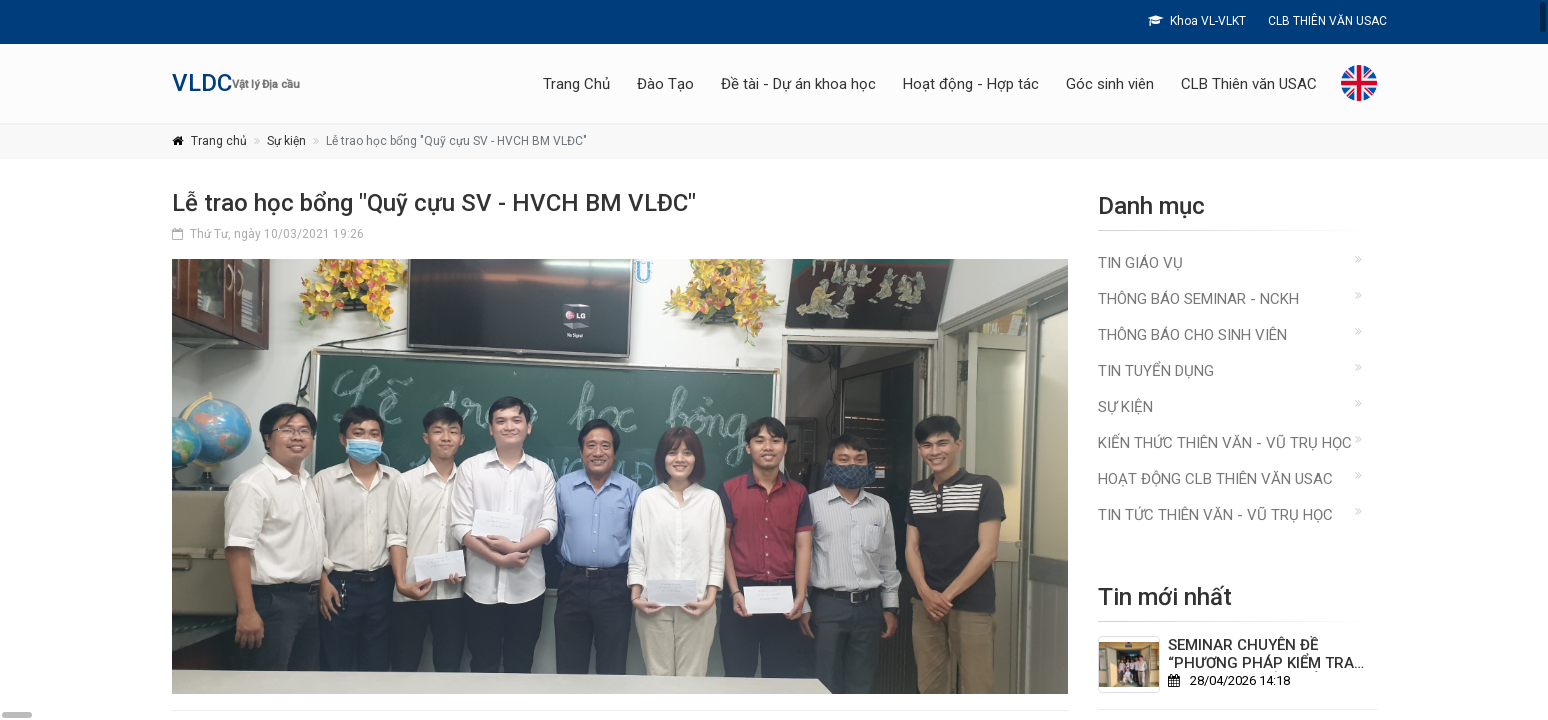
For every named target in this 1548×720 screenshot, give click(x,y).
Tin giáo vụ (1140, 263)
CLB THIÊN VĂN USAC (1326, 21)
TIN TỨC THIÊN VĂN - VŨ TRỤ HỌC (1215, 515)
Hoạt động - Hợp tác (971, 84)
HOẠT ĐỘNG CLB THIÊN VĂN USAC (1215, 479)
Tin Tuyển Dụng (1156, 371)
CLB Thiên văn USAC (1249, 84)
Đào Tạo (665, 84)
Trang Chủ (576, 84)
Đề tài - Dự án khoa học (798, 84)
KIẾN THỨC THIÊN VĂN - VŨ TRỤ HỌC (1225, 443)
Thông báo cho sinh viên (1192, 335)
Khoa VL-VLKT (1197, 21)
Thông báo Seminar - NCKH (1198, 299)
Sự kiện (286, 141)
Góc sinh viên (1110, 84)
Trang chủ (219, 141)
